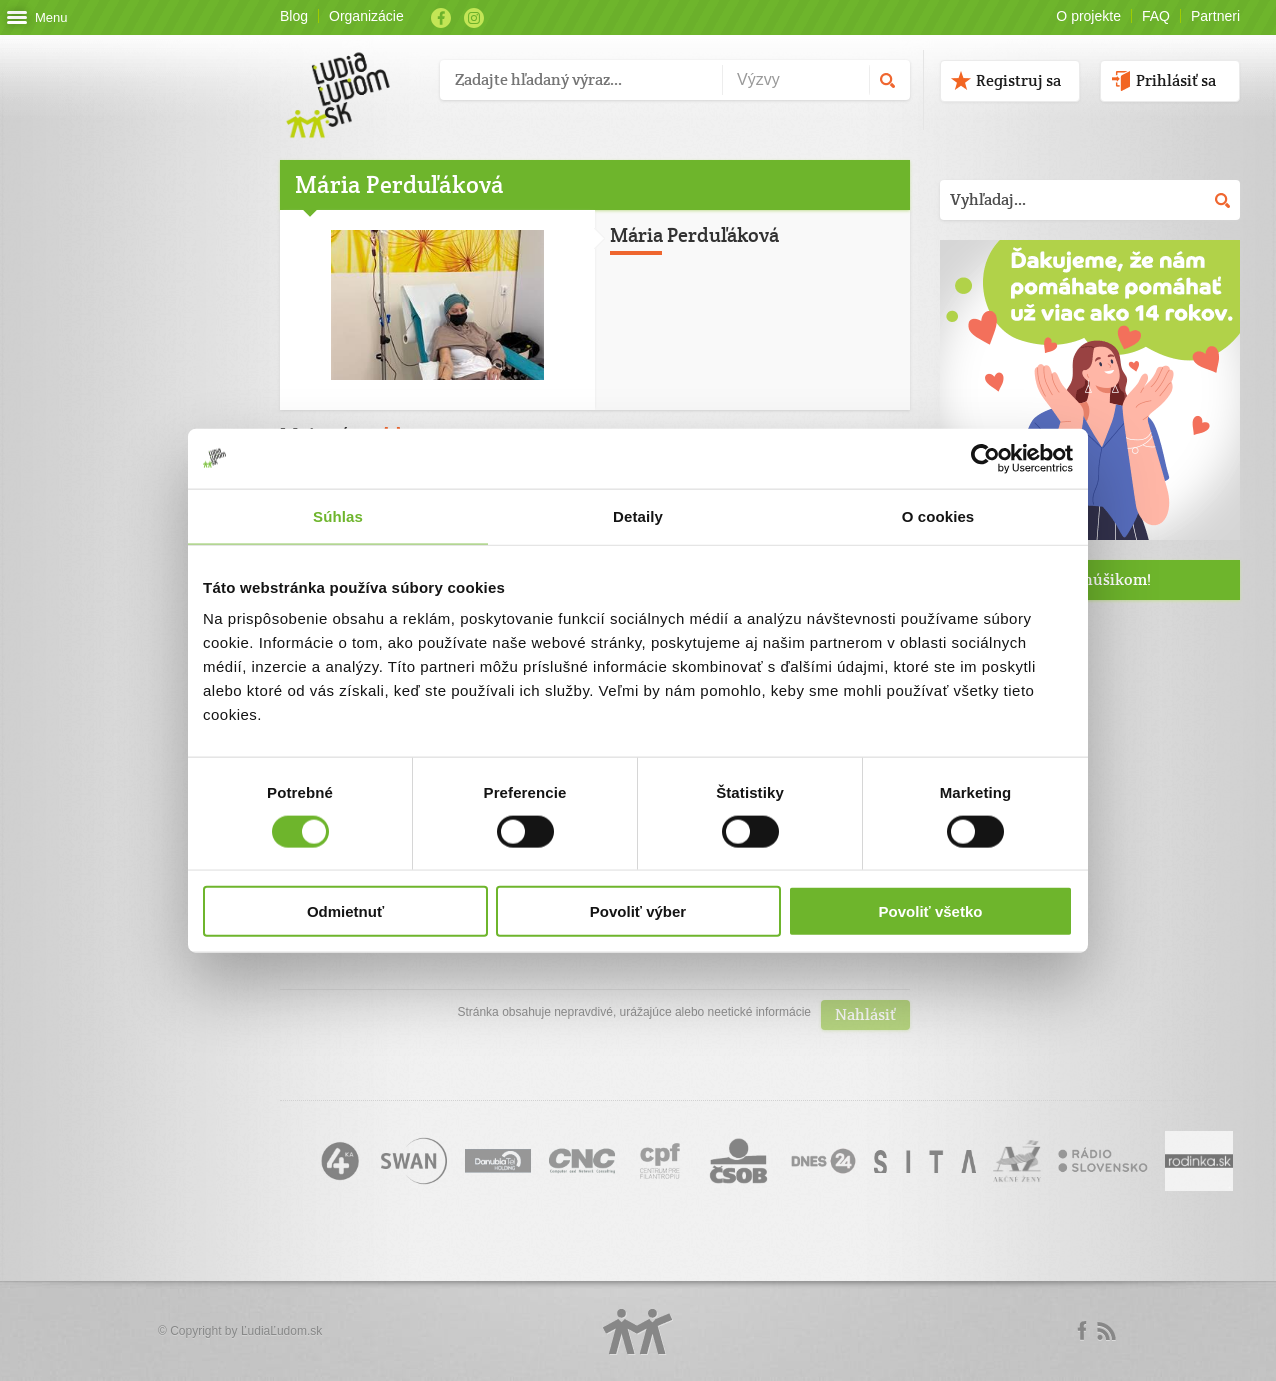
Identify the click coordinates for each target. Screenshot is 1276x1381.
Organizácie (366, 16)
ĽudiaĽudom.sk (281, 1331)
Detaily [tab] (638, 515)
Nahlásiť (865, 1014)
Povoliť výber (638, 911)
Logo (638, 1331)
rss (1106, 1331)
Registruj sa (1018, 80)
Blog (294, 16)
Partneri (1215, 16)
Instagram (474, 18)
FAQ (1156, 16)
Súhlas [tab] (338, 515)
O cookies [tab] (938, 515)
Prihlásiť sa (1176, 80)
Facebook (441, 18)
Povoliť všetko (931, 911)
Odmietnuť (345, 911)
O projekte (1088, 16)
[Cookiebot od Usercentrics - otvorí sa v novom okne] (985, 458)
